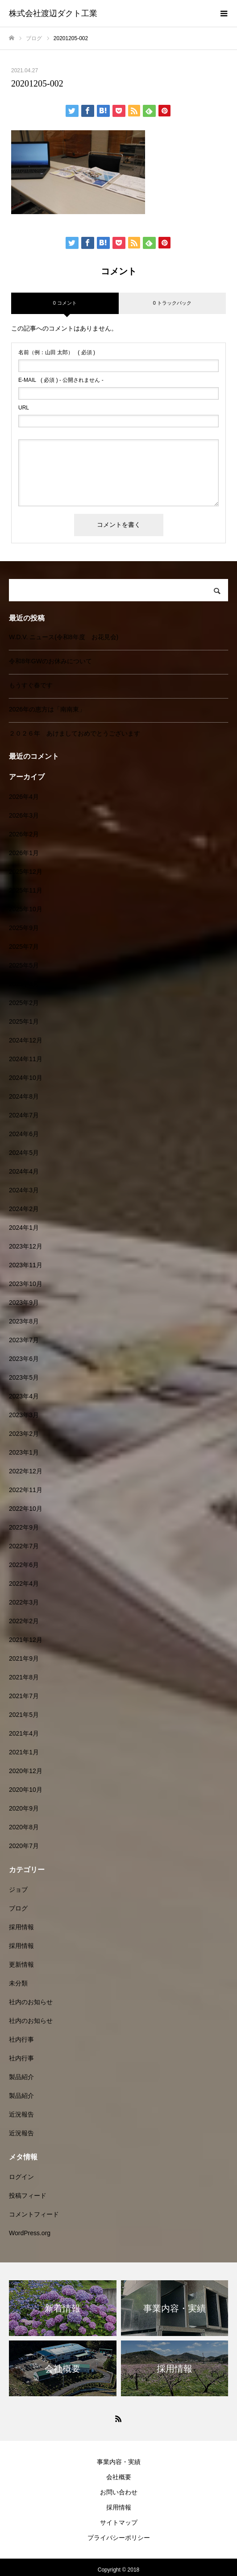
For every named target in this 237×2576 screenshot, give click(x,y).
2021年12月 (25, 1639)
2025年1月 (24, 1021)
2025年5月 (24, 965)
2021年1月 (24, 1752)
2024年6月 (24, 1133)
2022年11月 (25, 1489)
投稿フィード (27, 2195)
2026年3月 (24, 815)
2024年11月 (25, 1059)
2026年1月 (24, 852)
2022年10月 (25, 1508)
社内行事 (21, 2039)
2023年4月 (24, 1396)
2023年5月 (24, 1377)
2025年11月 (25, 890)
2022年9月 (24, 1527)
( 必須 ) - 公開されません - (61, 380)
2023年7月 (24, 1340)
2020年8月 (24, 1827)
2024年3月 (24, 1190)
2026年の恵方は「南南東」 (47, 709)
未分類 (18, 1983)
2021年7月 (24, 1695)
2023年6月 (24, 1358)
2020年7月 (24, 1845)
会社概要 (118, 2477)
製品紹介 (21, 2076)
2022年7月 (24, 1546)
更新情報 (21, 1964)
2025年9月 (24, 927)
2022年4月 (24, 1583)
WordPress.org (29, 2233)
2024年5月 (24, 1152)
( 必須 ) (56, 352)
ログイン (21, 2176)
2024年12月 (25, 1040)
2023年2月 (24, 1433)
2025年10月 (25, 909)
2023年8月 (24, 1321)
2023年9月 (24, 1302)
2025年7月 (24, 946)
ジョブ (18, 1889)
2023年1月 (24, 1452)
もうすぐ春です (31, 685)
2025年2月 (24, 1002)
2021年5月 (24, 1714)
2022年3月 (24, 1602)
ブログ (18, 1908)
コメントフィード (34, 2214)
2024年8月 (24, 1096)
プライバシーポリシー (118, 2537)
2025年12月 (25, 871)
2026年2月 (24, 834)
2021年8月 (24, 1677)
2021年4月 (24, 1733)
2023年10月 (25, 1283)
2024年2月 (24, 1208)
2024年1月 (24, 1227)
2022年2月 (24, 1621)
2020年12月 (25, 1770)
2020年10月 (25, 1789)
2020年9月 (24, 1808)
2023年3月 (24, 1414)
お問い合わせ (118, 2492)
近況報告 (21, 2114)
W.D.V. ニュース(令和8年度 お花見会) (63, 637)
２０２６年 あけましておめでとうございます (74, 733)
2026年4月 (24, 796)
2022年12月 (25, 1471)
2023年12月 (25, 1246)
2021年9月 (24, 1658)
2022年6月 (24, 1564)
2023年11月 (25, 1265)
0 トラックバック (172, 303)
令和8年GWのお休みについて (50, 661)
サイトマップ (118, 2522)
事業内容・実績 (119, 2461)
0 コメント (65, 303)
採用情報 (21, 1927)
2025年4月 (24, 984)
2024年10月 (25, 1077)
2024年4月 (24, 1171)
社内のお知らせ (31, 2001)
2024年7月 (24, 1115)
